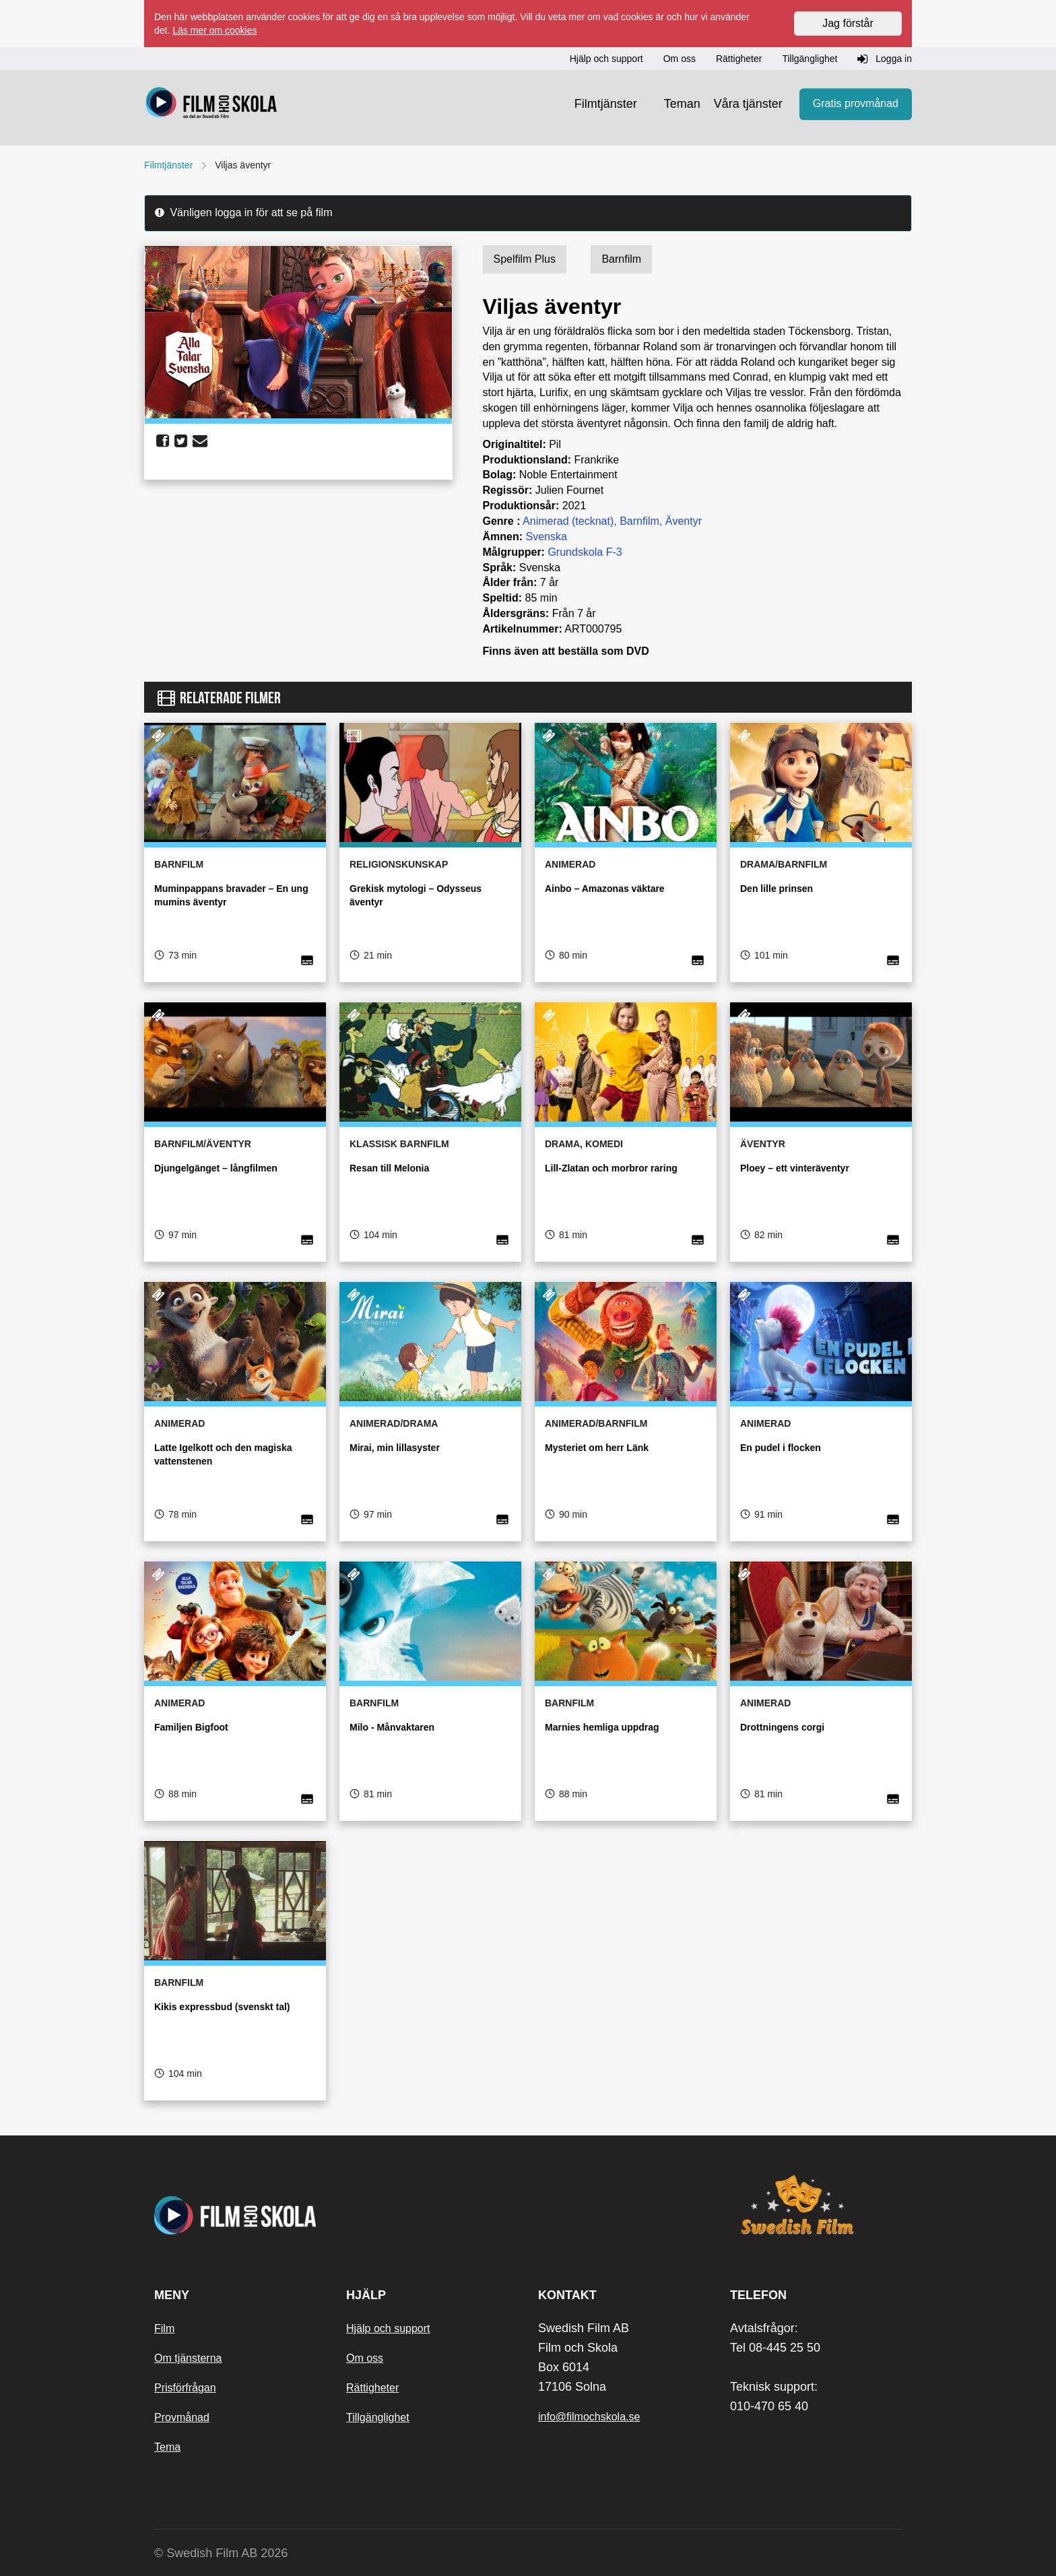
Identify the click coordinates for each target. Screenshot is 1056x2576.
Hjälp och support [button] (606, 58)
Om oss (364, 2358)
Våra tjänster (748, 103)
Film (164, 2328)
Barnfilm (639, 521)
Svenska (546, 536)
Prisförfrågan (185, 2387)
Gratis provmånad (855, 104)
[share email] (200, 441)
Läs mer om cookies (214, 30)
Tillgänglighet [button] (809, 58)
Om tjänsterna (188, 2358)
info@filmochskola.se (589, 2416)
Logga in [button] (884, 59)
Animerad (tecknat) (568, 521)
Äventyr (683, 521)
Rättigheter (372, 2387)
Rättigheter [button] (739, 58)
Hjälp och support (388, 2328)
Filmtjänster (605, 103)
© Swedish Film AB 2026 (221, 2553)
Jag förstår (847, 23)
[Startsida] (211, 104)
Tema (167, 2447)
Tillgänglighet (377, 2417)
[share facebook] (162, 441)
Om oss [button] (679, 58)
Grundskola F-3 (585, 552)
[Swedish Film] (816, 2204)
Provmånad (181, 2417)
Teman (682, 103)
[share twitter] (181, 441)
